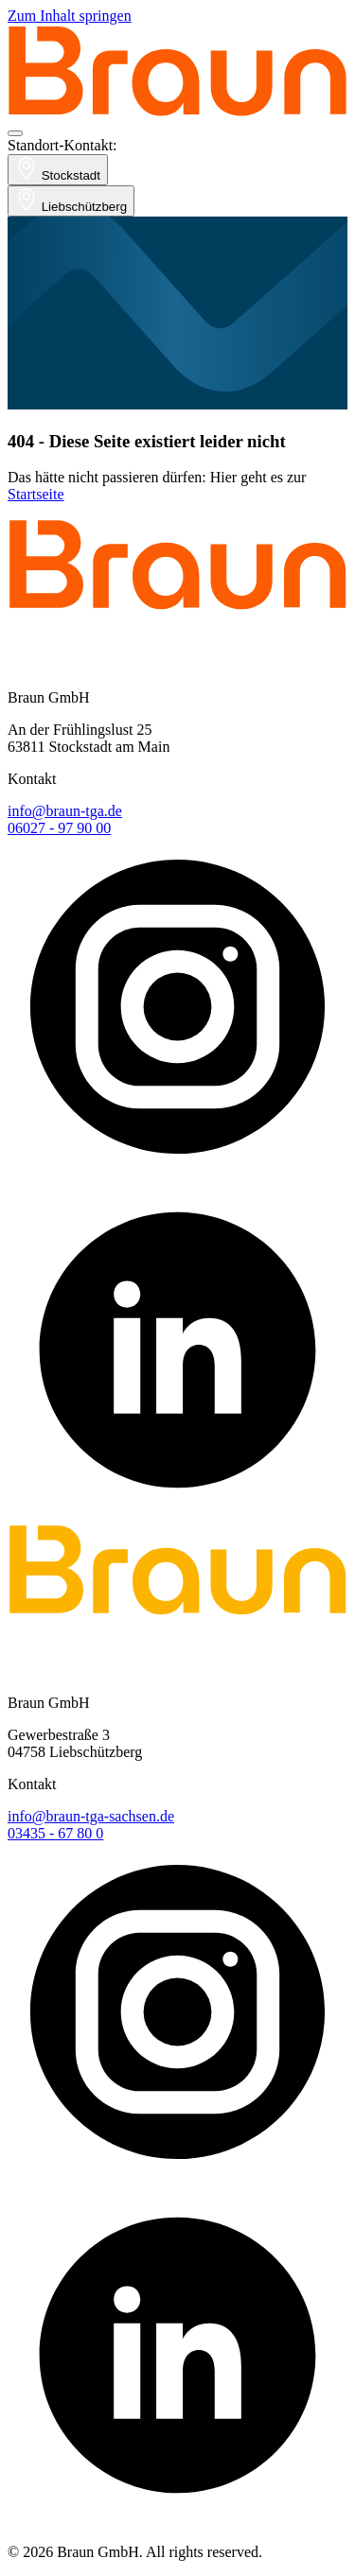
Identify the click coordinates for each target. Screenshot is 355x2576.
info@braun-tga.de (65, 811)
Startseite (36, 494)
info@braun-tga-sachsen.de (91, 1816)
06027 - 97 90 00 (59, 828)
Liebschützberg (71, 201)
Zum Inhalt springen (70, 16)
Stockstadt (57, 170)
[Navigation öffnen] (15, 133)
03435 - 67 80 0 (55, 1833)
